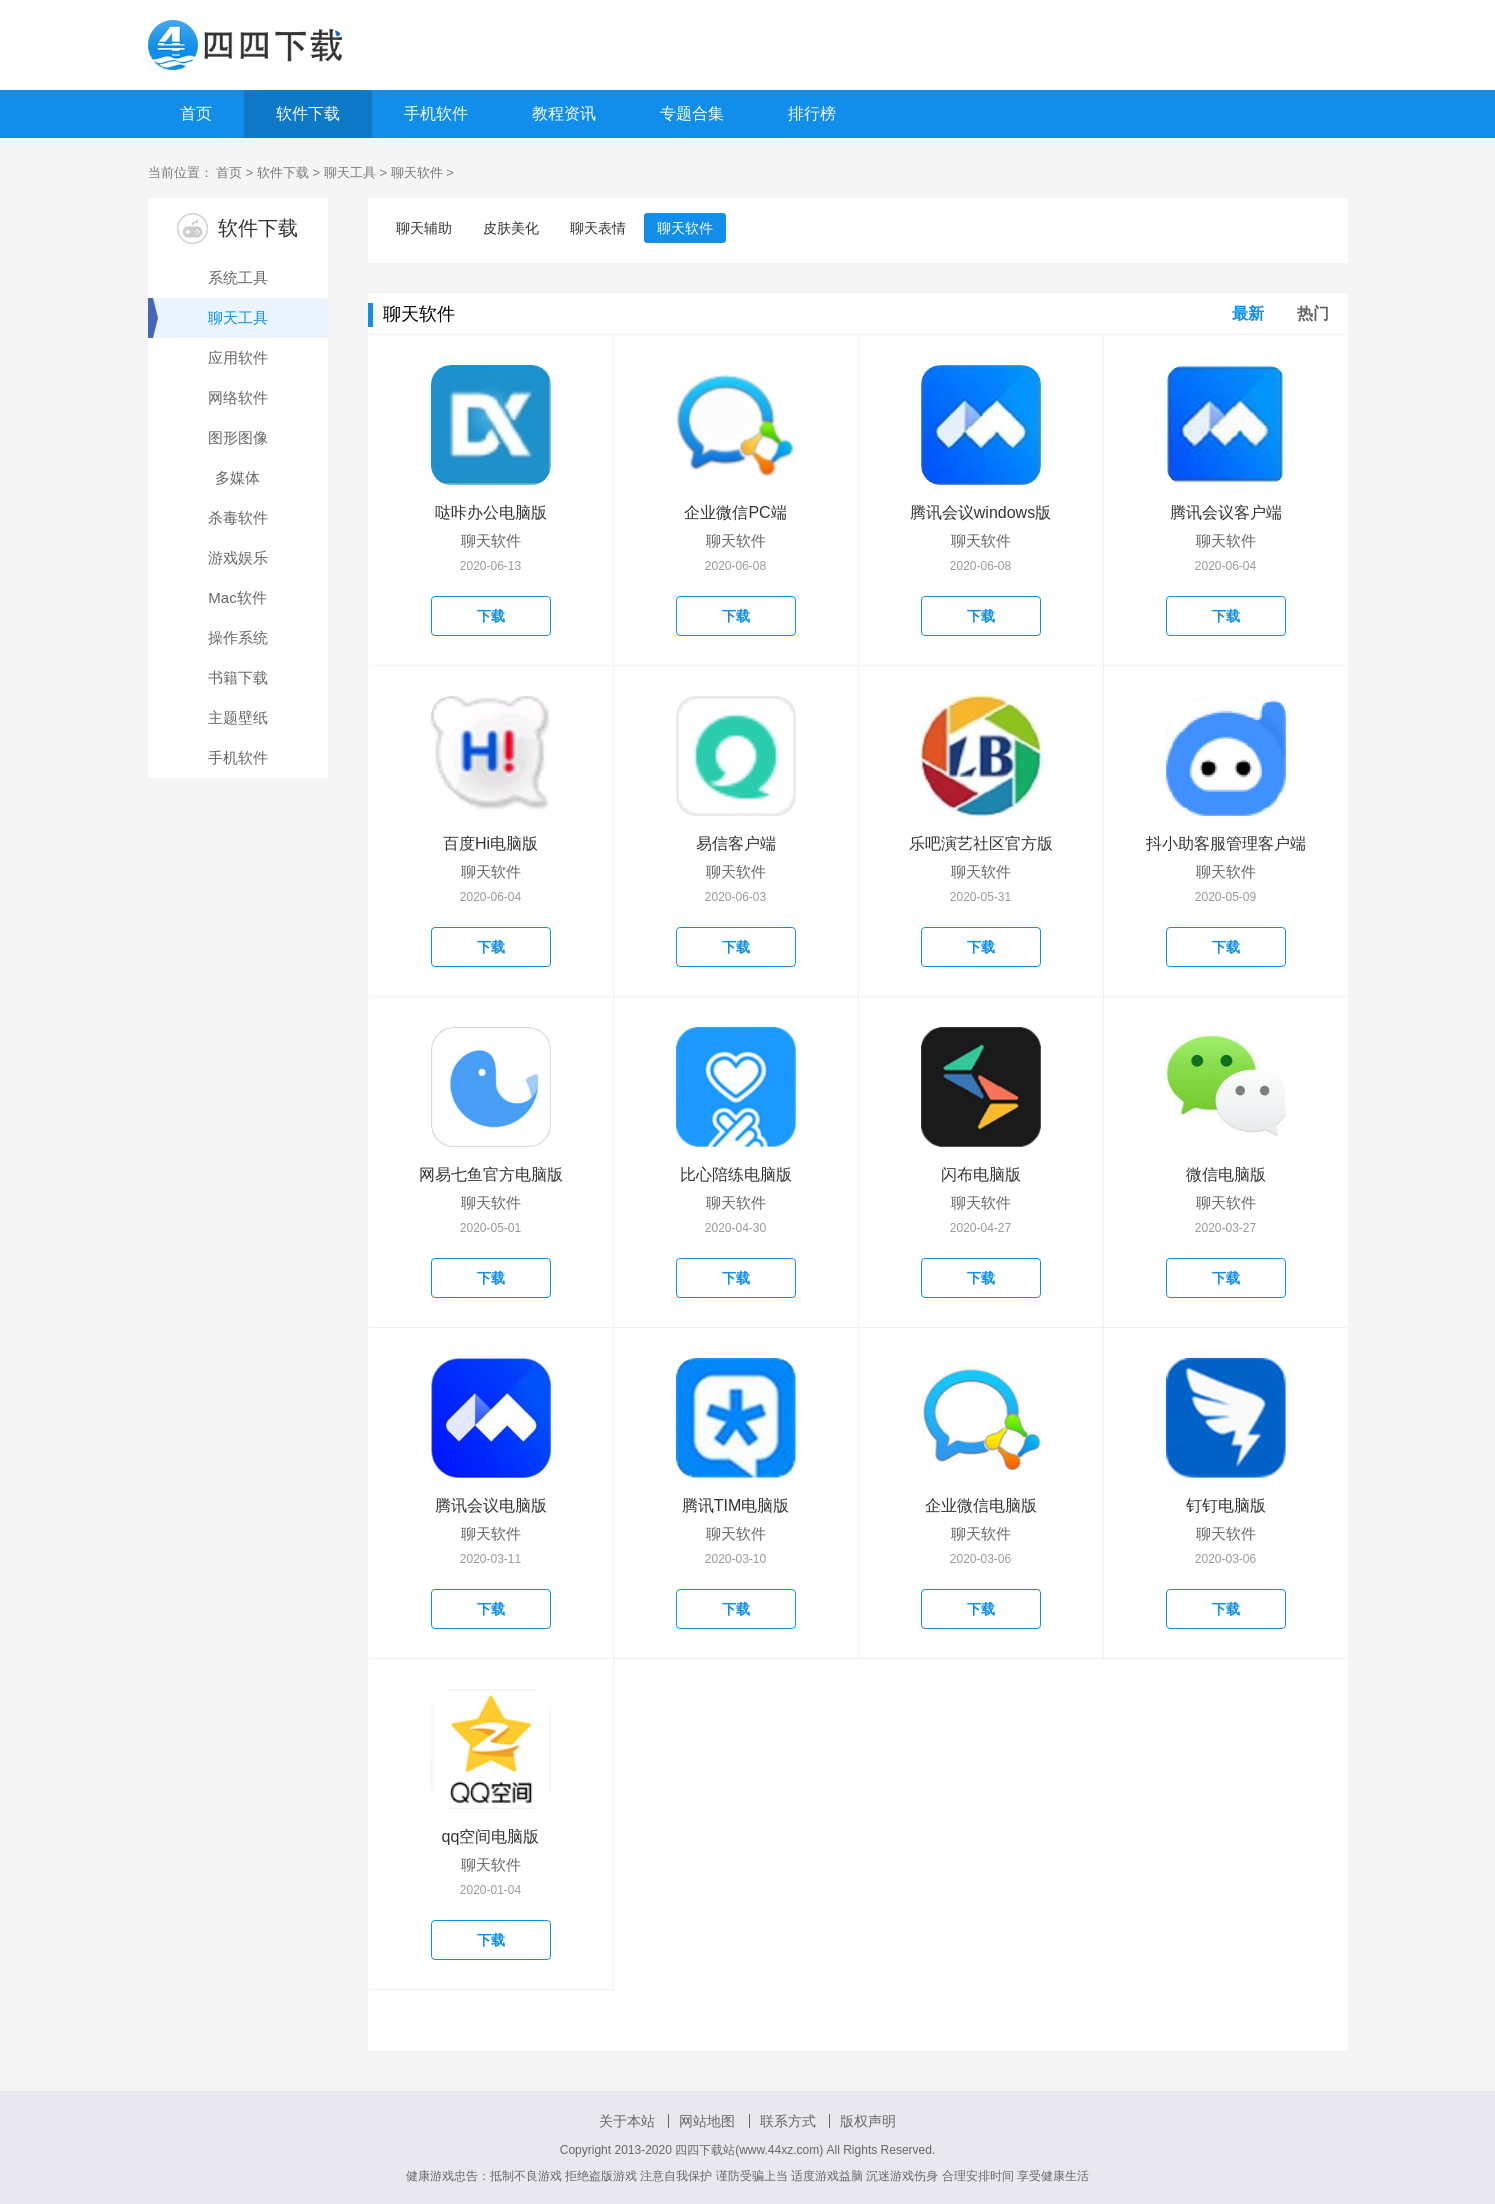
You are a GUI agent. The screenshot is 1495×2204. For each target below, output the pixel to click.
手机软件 (436, 113)
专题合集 (692, 113)
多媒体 (237, 477)
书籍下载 (238, 677)
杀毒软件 (238, 517)
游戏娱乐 (238, 557)
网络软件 (238, 397)
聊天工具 (350, 172)
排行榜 (812, 113)
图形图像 (238, 437)
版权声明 (868, 2121)
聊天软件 (417, 172)
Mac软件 (237, 597)
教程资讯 (564, 113)
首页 (196, 113)
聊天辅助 (424, 228)
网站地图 (707, 2121)
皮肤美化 (511, 228)
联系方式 (788, 2121)
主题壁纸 (238, 717)
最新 (1248, 313)
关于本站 (627, 2121)
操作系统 (238, 637)
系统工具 (238, 277)
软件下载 (308, 113)
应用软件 (238, 357)
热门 (1313, 313)
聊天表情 (598, 228)
